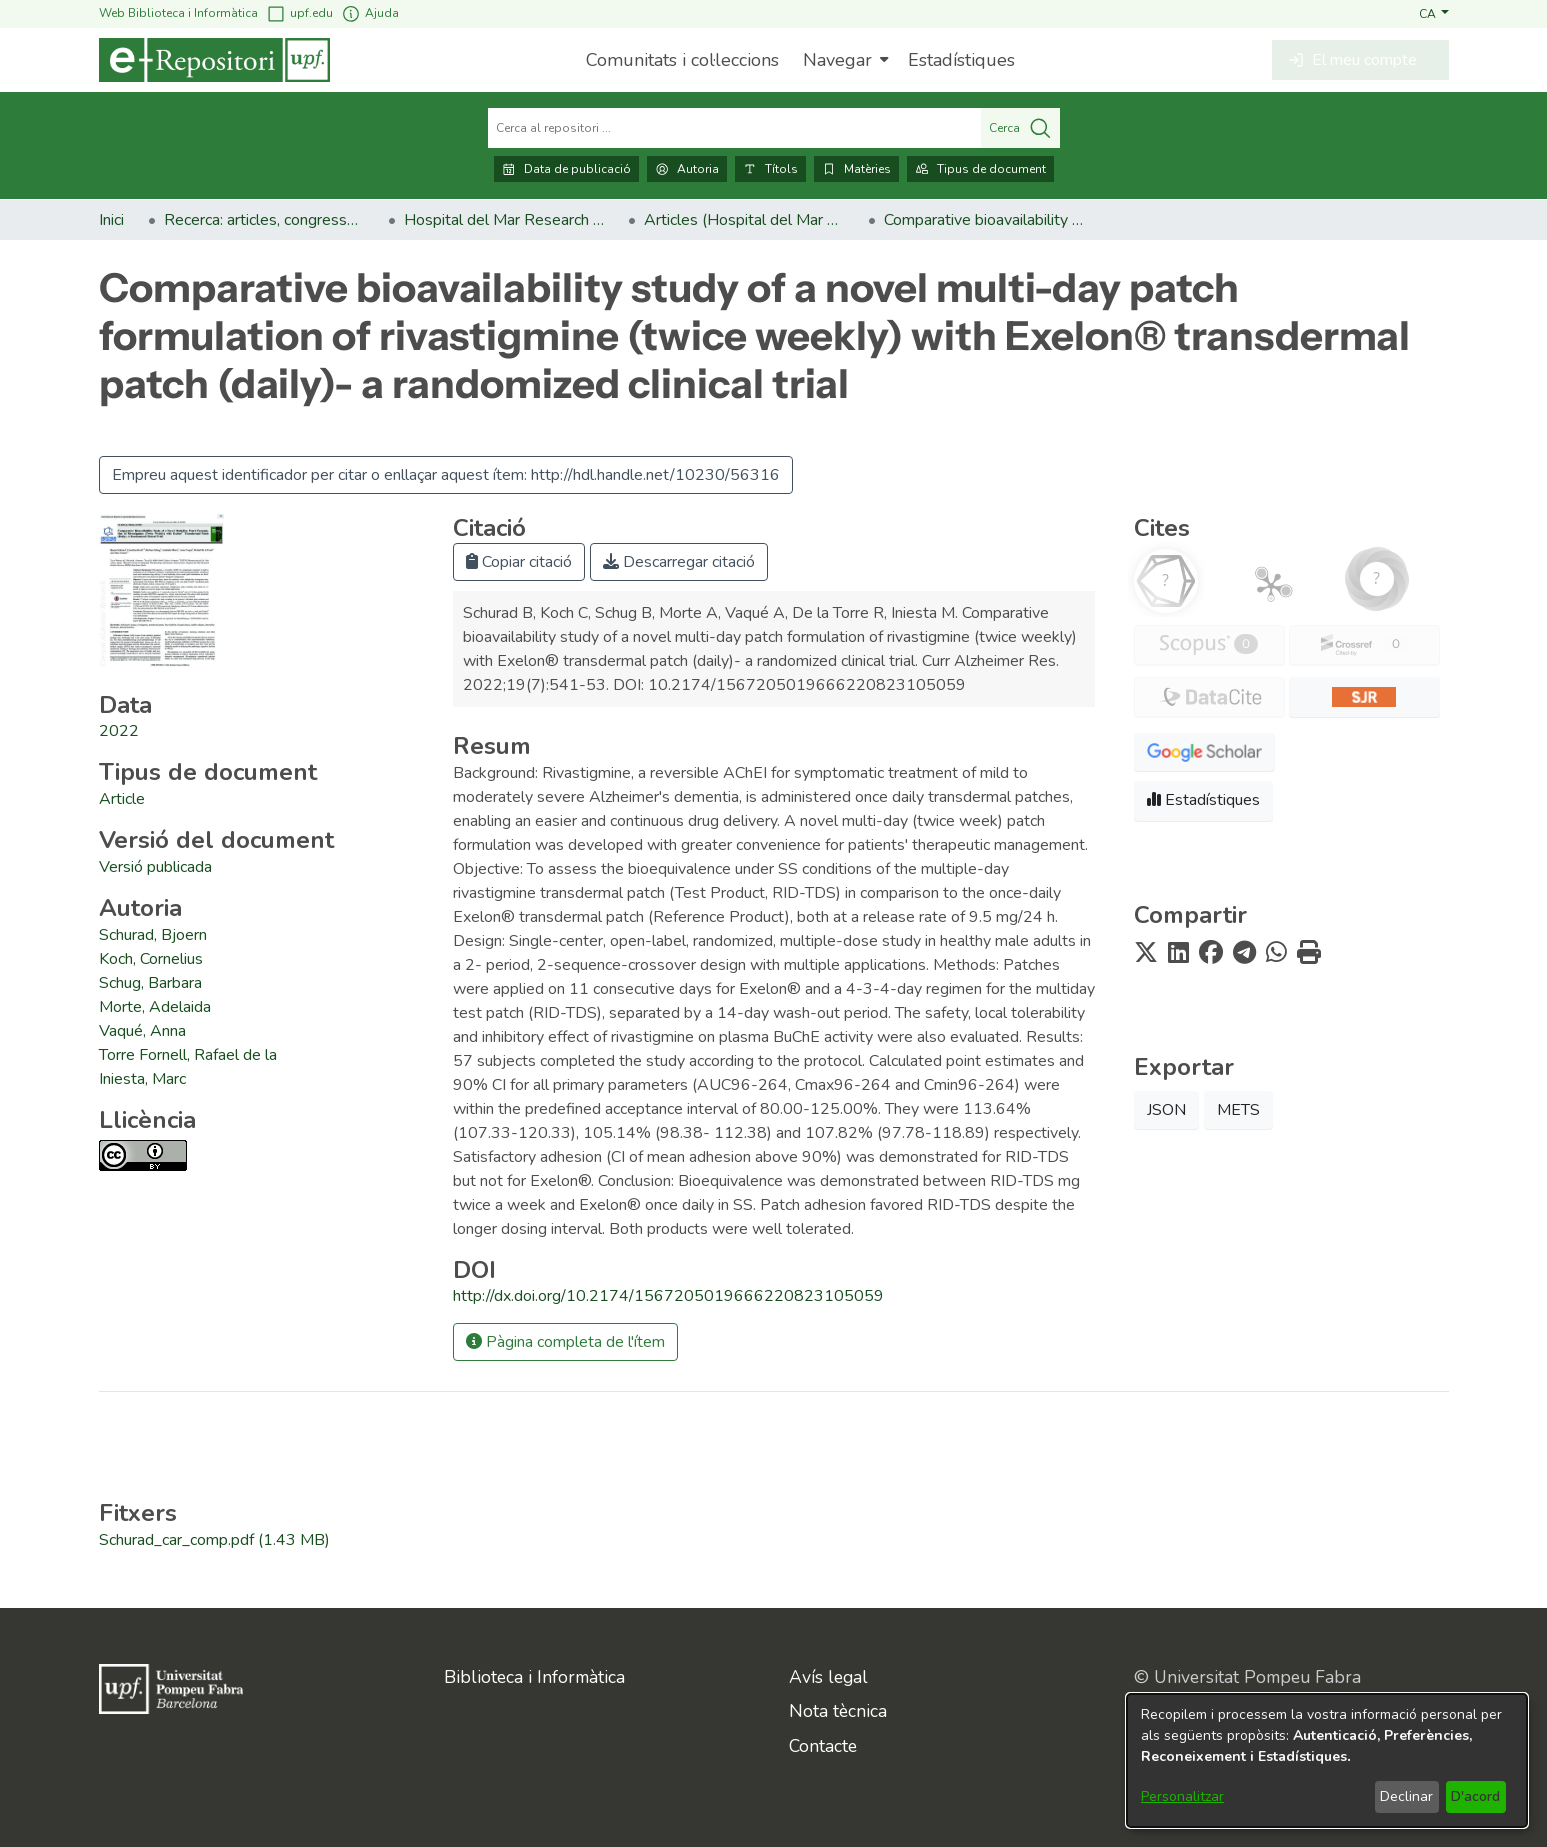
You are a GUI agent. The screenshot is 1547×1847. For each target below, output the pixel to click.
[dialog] (1327, 1760)
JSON (1166, 1110)
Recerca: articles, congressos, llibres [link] (264, 220)
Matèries (856, 169)
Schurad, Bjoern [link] (153, 935)
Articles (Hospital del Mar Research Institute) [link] (744, 220)
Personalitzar (1182, 1796)
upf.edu (299, 13)
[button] (1433, 13)
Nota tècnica (838, 1711)
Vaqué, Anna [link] (142, 1031)
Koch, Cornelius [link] (151, 959)
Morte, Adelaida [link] (155, 1007)
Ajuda (370, 13)
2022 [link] (119, 731)
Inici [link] (111, 220)
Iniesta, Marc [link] (142, 1079)
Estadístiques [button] (1203, 800)
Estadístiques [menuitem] (961, 60)
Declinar (1406, 1796)
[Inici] (214, 60)
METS (1238, 1110)
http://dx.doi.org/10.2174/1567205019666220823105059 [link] (668, 1296)
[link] (122, 799)
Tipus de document (980, 169)
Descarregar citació (679, 562)
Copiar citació (519, 562)
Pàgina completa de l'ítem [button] (565, 1342)
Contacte (823, 1746)
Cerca (1020, 128)
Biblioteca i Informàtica (534, 1677)
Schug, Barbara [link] (150, 983)
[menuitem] (843, 60)
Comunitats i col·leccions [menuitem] (682, 60)
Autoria (687, 169)
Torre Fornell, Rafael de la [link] (188, 1055)
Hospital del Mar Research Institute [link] (504, 220)
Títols (770, 169)
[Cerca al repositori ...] (734, 128)
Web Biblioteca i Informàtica (178, 13)
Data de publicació (566, 169)
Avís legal (828, 1677)
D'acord (1475, 1796)
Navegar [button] (837, 60)
